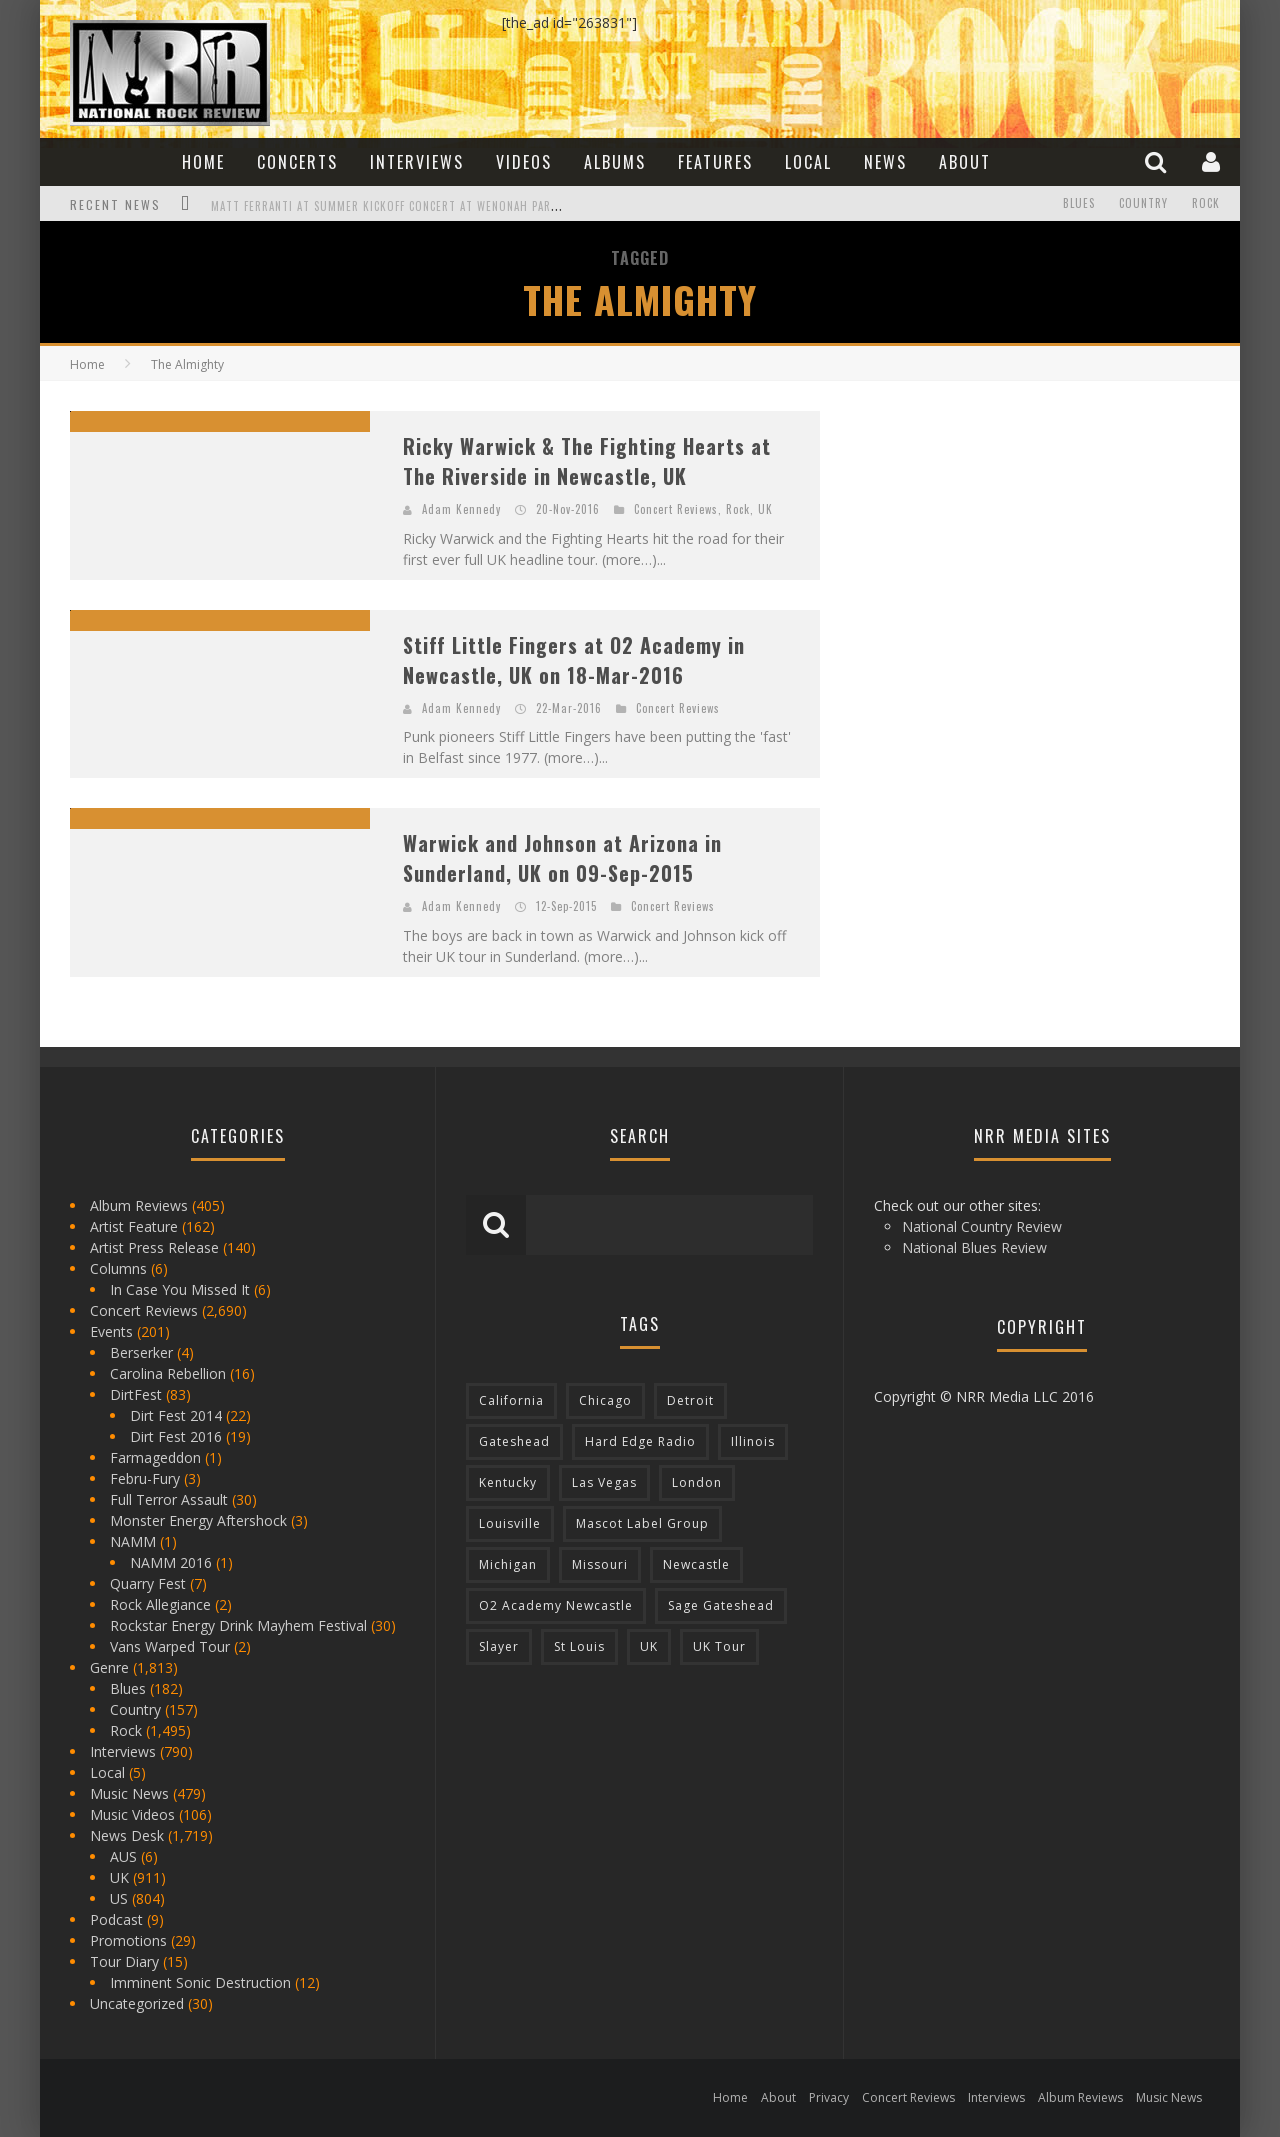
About (965, 162)
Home (203, 162)
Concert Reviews (676, 509)
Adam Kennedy (461, 509)
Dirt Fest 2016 (176, 1436)
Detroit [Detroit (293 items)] (690, 1400)
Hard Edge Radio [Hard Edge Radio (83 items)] (640, 1441)
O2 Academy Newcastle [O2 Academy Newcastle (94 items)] (556, 1605)
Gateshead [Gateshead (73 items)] (514, 1441)
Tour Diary (124, 1961)
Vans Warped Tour (170, 1646)
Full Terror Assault (169, 1499)
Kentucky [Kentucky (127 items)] (508, 1482)
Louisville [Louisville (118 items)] (510, 1523)
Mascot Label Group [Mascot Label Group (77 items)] (642, 1523)
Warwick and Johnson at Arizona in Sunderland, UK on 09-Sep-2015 (562, 858)
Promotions (128, 1940)
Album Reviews (139, 1205)
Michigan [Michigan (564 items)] (508, 1564)
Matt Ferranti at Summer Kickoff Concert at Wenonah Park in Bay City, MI (427, 206)
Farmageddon (155, 1457)
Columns (118, 1268)
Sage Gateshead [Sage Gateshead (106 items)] (721, 1605)
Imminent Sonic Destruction (200, 1982)
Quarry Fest (148, 1583)
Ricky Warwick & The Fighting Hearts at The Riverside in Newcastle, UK (587, 461)
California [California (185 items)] (511, 1400)
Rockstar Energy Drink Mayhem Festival (238, 1625)
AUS (123, 1856)
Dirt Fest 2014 (176, 1415)
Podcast (116, 1919)
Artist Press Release (154, 1247)
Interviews (417, 162)
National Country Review (982, 1226)
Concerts (297, 162)
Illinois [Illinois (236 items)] (753, 1441)
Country (1143, 204)
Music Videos (132, 1814)
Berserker (141, 1352)
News (885, 162)
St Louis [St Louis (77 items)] (579, 1646)
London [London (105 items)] (697, 1482)
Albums (615, 162)
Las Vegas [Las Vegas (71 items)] (604, 1482)
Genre (109, 1667)
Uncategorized (137, 2003)
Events (111, 1331)
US (119, 1898)
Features (715, 162)
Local (808, 162)
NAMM (133, 1541)
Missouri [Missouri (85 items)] (600, 1564)
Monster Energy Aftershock (198, 1520)
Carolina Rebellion (168, 1373)
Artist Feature (134, 1226)
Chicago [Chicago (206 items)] (605, 1400)
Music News (129, 1793)
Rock (1206, 204)
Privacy (829, 2097)
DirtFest (136, 1394)
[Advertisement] (1000, 536)
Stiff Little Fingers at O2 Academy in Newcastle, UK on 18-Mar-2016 (574, 660)
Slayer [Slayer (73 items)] (499, 1646)
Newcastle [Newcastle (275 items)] (696, 1564)
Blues (1079, 204)
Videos (524, 162)
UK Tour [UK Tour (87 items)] (719, 1646)
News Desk (127, 1835)
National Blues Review (974, 1247)
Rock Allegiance (160, 1604)
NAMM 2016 (171, 1562)
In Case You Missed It (180, 1289)
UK (765, 509)
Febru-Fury (145, 1478)
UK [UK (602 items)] (649, 1646)
